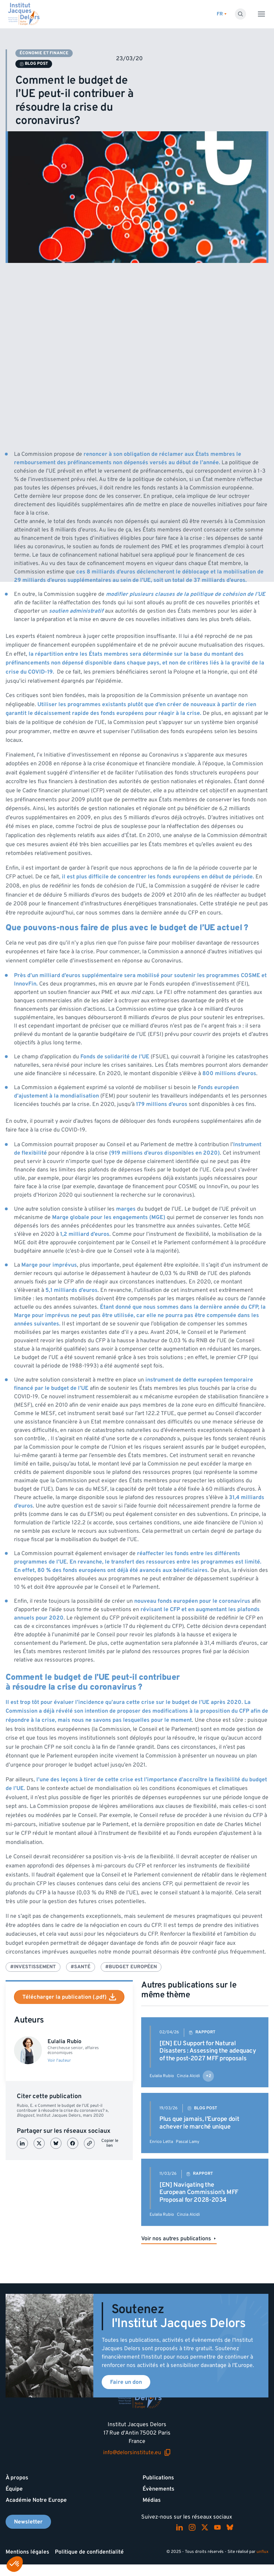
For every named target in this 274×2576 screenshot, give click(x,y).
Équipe (14, 2489)
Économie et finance (44, 53)
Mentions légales (27, 2552)
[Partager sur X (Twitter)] (39, 2143)
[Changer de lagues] (221, 14)
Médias (152, 2500)
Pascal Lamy (187, 2142)
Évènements (158, 2489)
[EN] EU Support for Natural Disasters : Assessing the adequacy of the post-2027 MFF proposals (207, 2051)
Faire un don (126, 2382)
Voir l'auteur (59, 2060)
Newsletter (28, 2522)
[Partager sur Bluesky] (56, 2143)
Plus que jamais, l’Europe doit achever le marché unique (199, 2123)
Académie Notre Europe (36, 2500)
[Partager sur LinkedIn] (22, 2143)
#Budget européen (131, 1966)
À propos (17, 2477)
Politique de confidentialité (89, 2552)
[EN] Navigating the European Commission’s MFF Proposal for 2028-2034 (198, 2192)
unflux (262, 2552)
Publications (158, 2477)
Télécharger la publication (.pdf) (69, 1997)
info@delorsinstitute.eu (137, 2452)
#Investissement (33, 1966)
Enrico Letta (161, 2142)
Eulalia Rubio (162, 2076)
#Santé (81, 1966)
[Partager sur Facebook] (72, 2143)
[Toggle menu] (261, 14)
